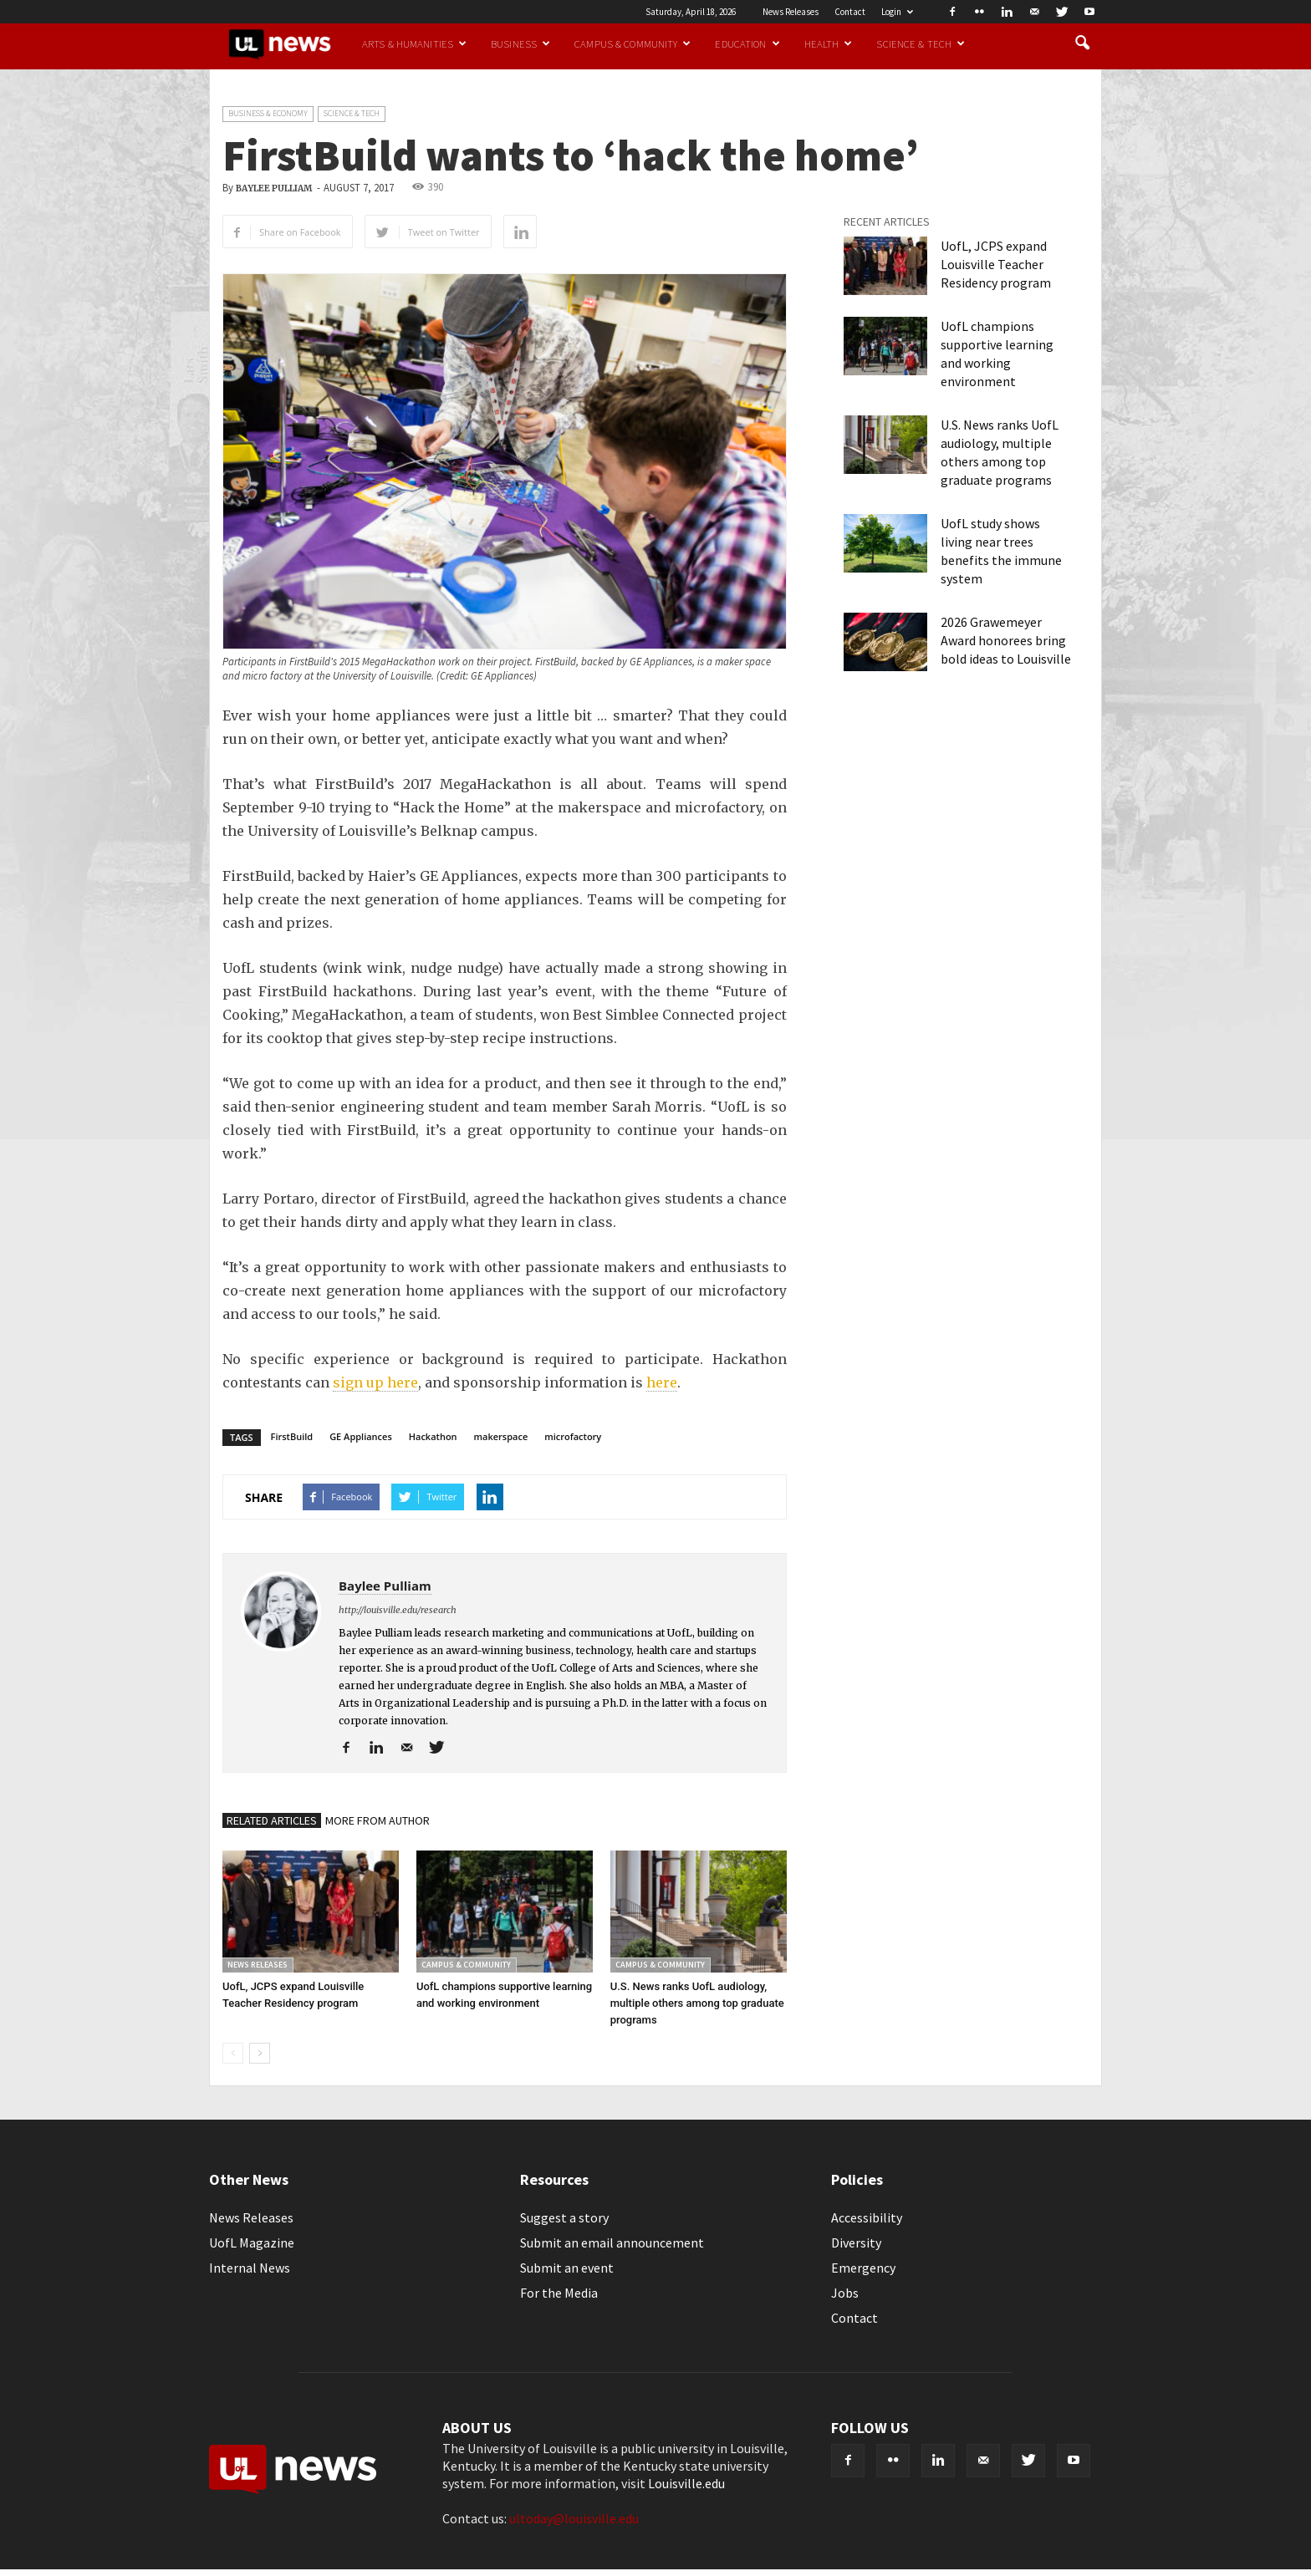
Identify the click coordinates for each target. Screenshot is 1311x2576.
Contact (849, 12)
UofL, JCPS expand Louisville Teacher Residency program (996, 264)
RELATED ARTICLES (272, 1820)
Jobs (845, 2292)
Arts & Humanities (414, 43)
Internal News (249, 2267)
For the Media (559, 2292)
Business (520, 43)
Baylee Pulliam (274, 188)
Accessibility (866, 2217)
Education (747, 43)
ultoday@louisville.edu (574, 2518)
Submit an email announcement (612, 2242)
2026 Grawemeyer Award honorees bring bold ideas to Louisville (1006, 640)
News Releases (791, 12)
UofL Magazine (251, 2242)
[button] (1082, 43)
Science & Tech (920, 43)
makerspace (501, 1436)
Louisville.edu (686, 2483)
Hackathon (433, 1436)
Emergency (863, 2267)
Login (897, 12)
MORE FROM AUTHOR (377, 1820)
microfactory (572, 1436)
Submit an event (567, 2267)
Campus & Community (632, 43)
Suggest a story (564, 2217)
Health (828, 43)
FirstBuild (292, 1436)
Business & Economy (268, 113)
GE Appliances (360, 1436)
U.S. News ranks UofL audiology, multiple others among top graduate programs (697, 2003)
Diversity (856, 2242)
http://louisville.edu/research (398, 1610)
